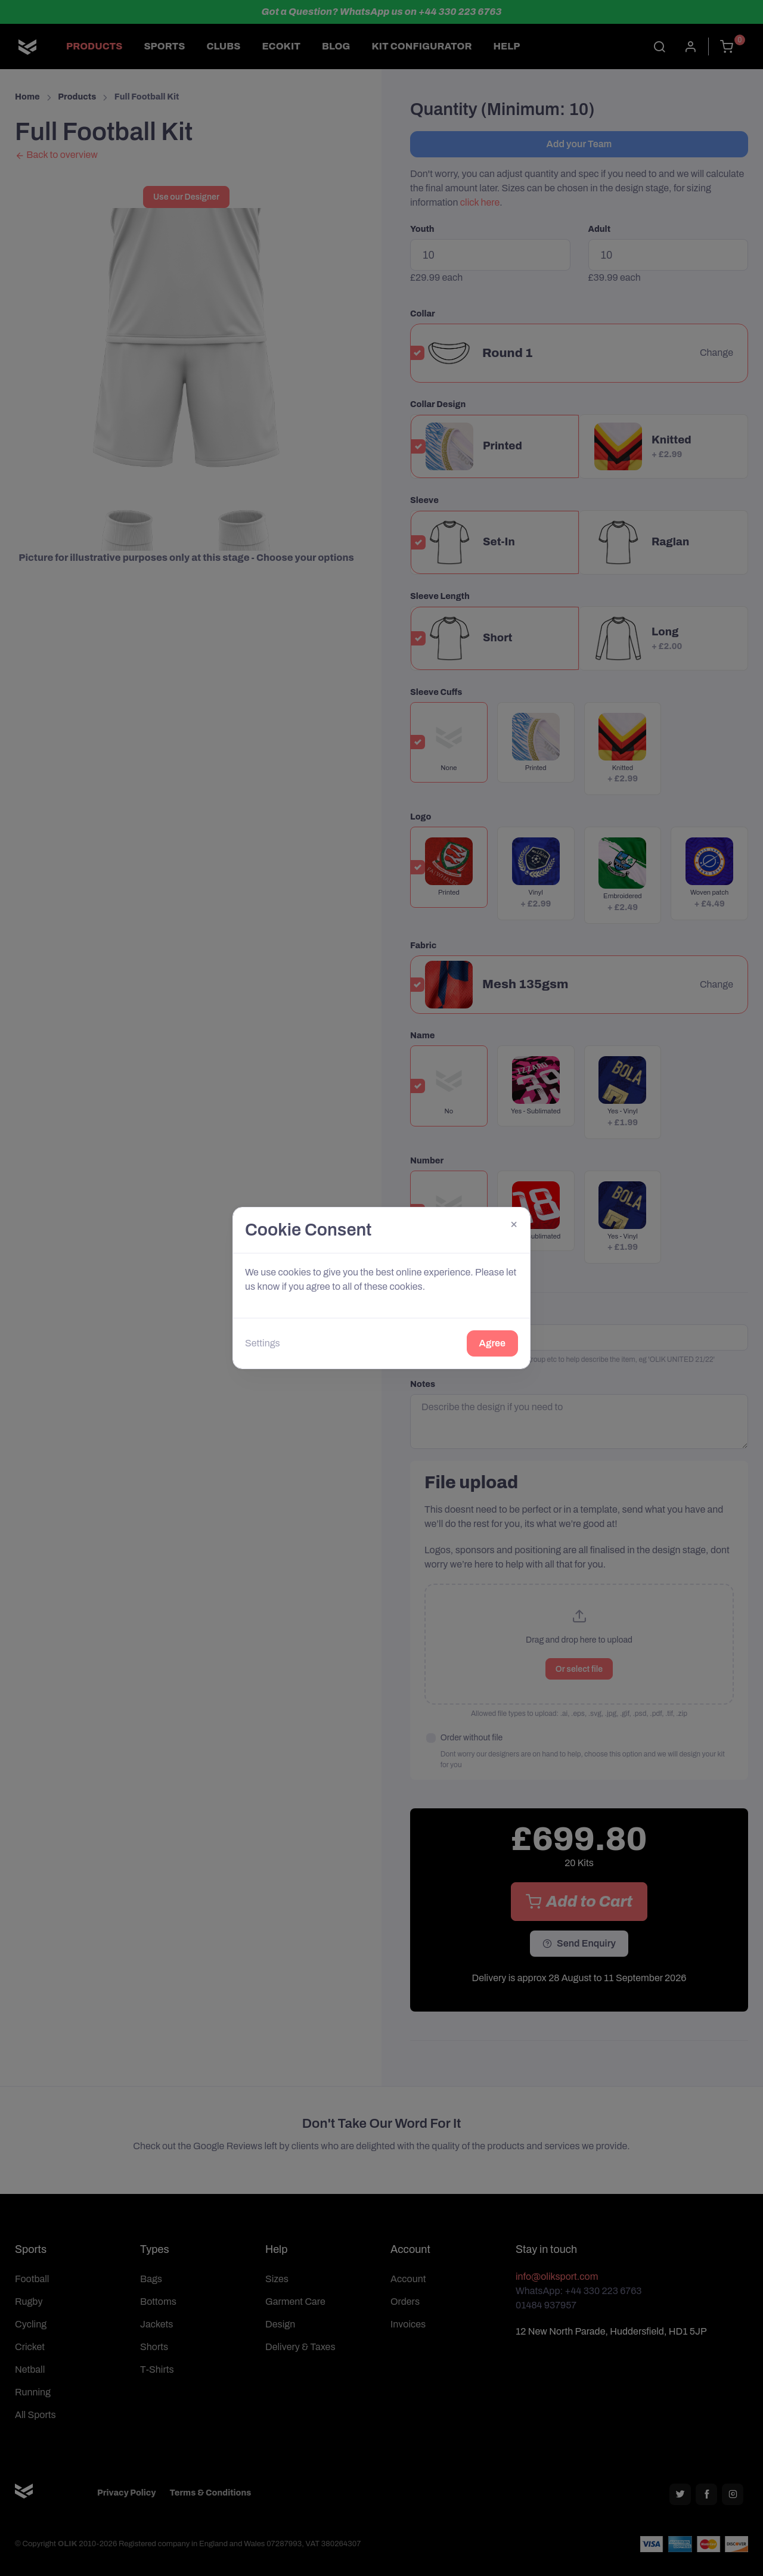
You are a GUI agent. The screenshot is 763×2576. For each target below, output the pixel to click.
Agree (492, 1343)
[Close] (514, 1224)
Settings (262, 1343)
